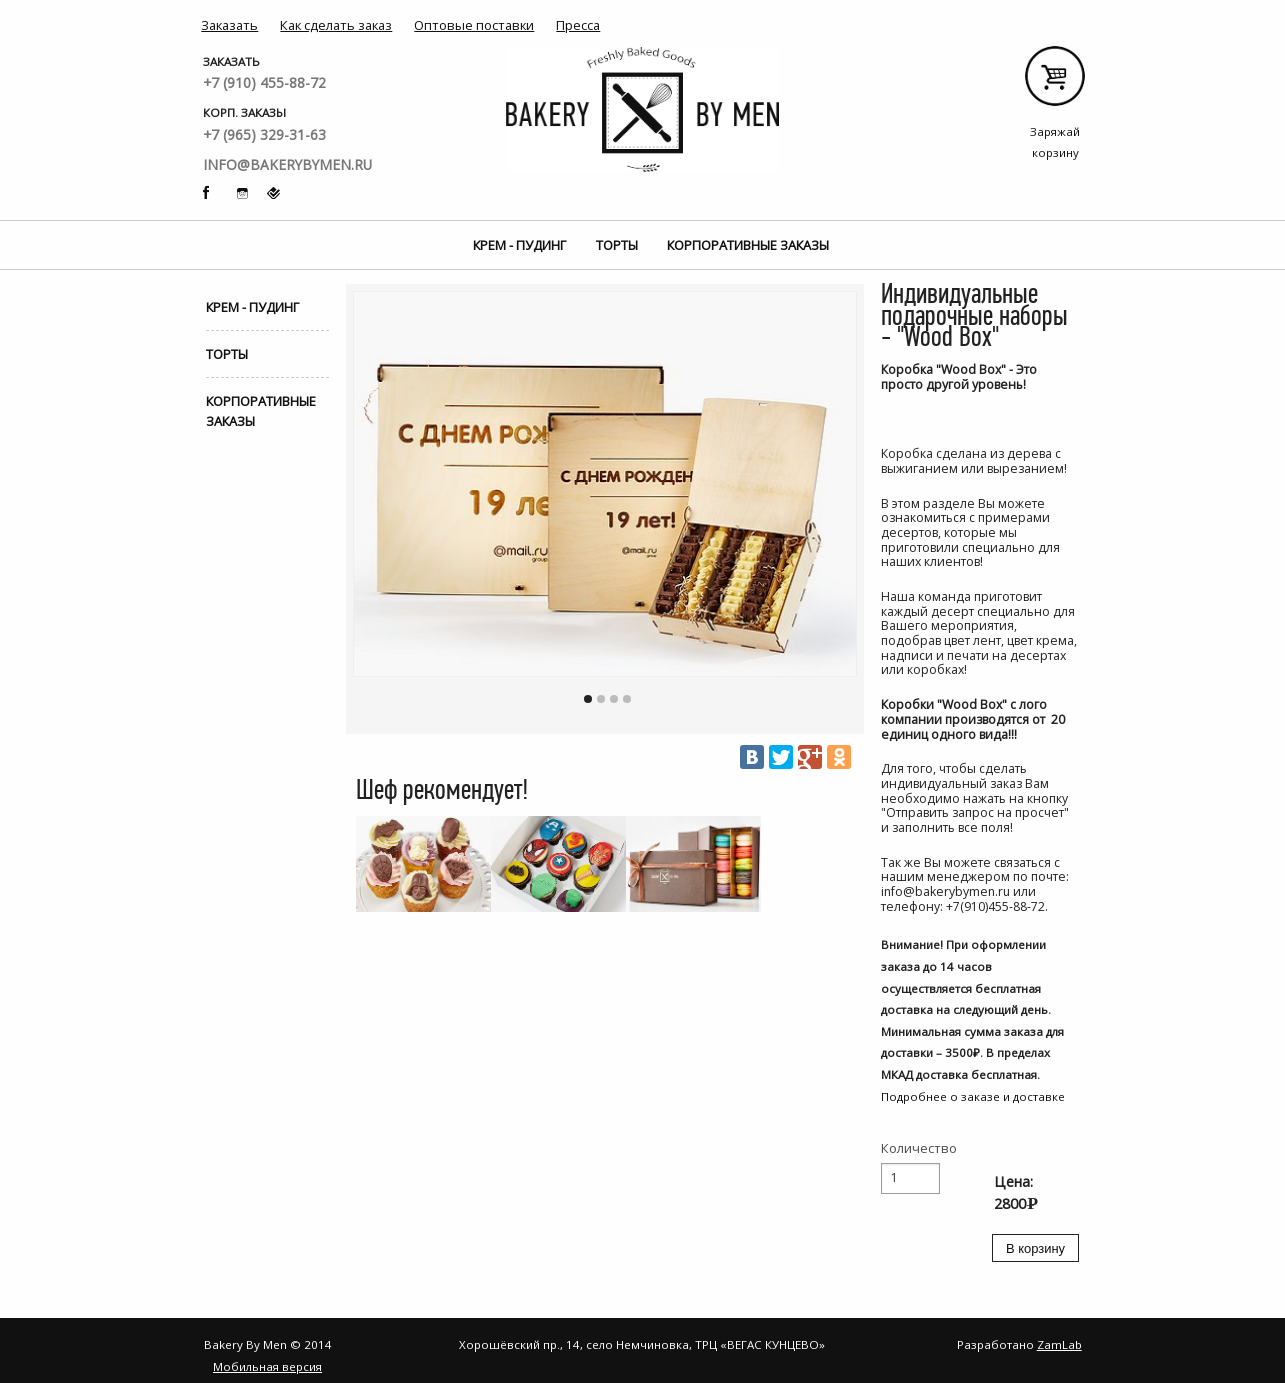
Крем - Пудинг (519, 245)
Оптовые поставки (474, 25)
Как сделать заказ (336, 25)
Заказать (229, 25)
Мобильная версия (267, 1366)
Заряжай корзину (1055, 83)
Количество (919, 1148)
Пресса (578, 25)
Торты (617, 245)
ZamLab (1059, 1344)
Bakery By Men (642, 110)
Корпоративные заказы (748, 245)
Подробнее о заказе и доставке (973, 1096)
